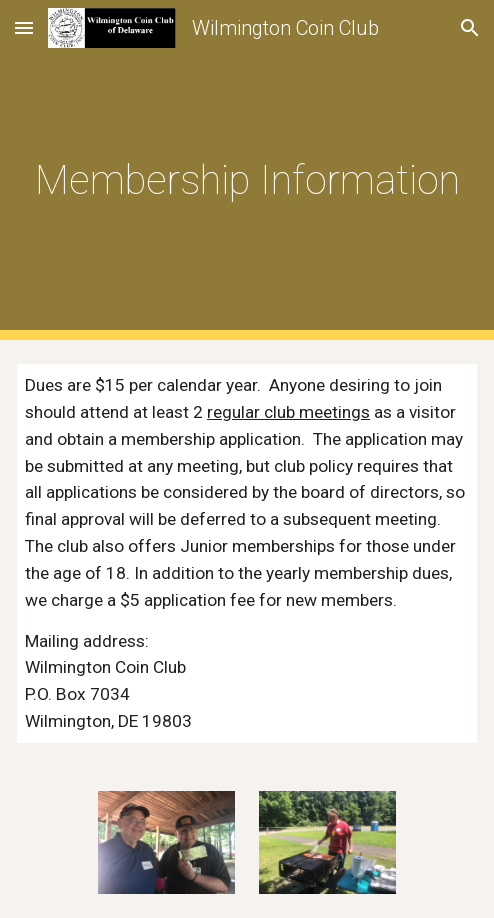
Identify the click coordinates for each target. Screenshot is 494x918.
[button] (24, 27)
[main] (247, 170)
